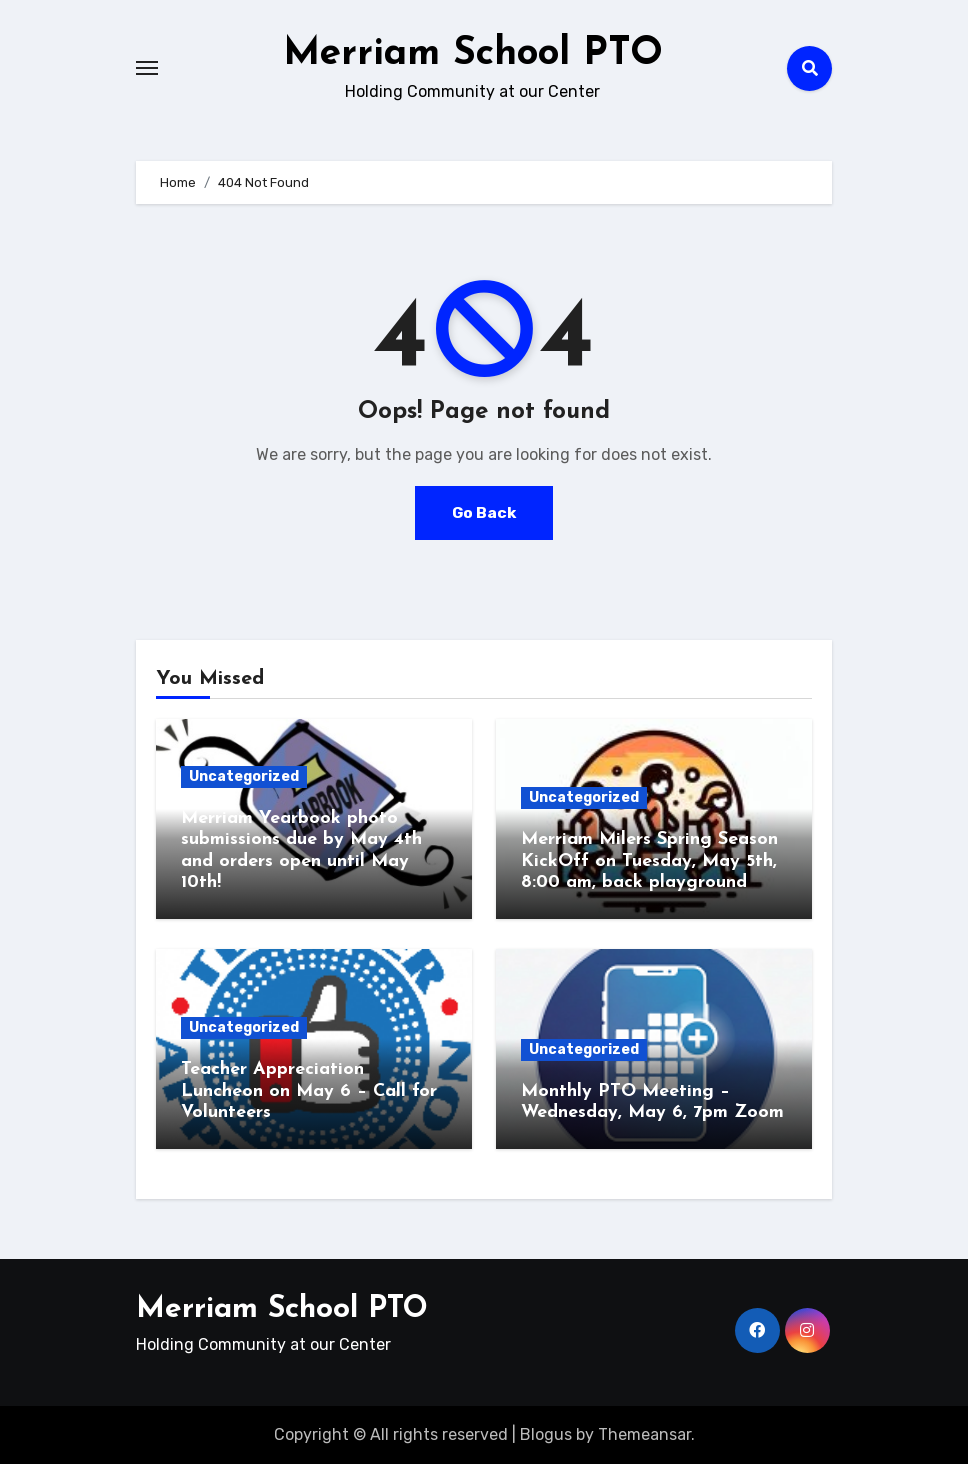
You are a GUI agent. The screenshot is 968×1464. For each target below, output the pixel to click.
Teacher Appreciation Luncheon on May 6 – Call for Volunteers (309, 1091)
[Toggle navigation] (147, 68)
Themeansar (644, 1433)
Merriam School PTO (472, 54)
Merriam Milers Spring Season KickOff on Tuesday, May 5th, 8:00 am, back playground (649, 861)
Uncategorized (244, 775)
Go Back (484, 512)
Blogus (546, 1433)
